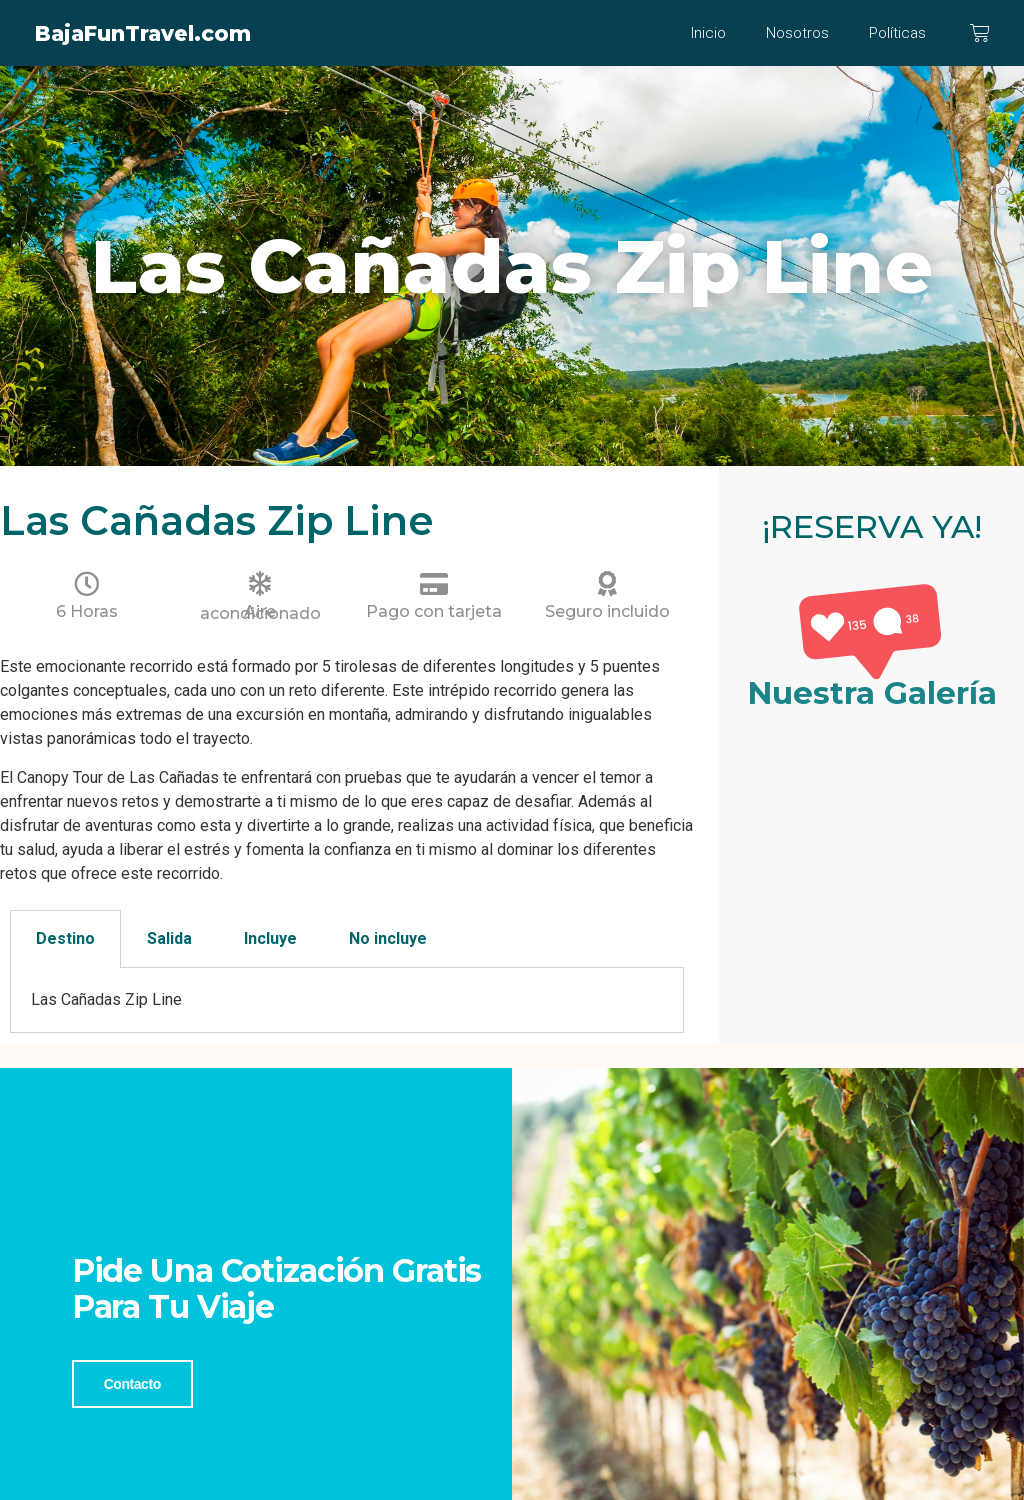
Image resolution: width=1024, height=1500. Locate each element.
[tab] (65, 939)
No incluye (388, 938)
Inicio (708, 33)
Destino (65, 938)
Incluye (270, 938)
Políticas (897, 33)
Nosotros (797, 33)
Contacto (132, 1383)
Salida (169, 938)
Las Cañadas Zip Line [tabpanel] (106, 999)
